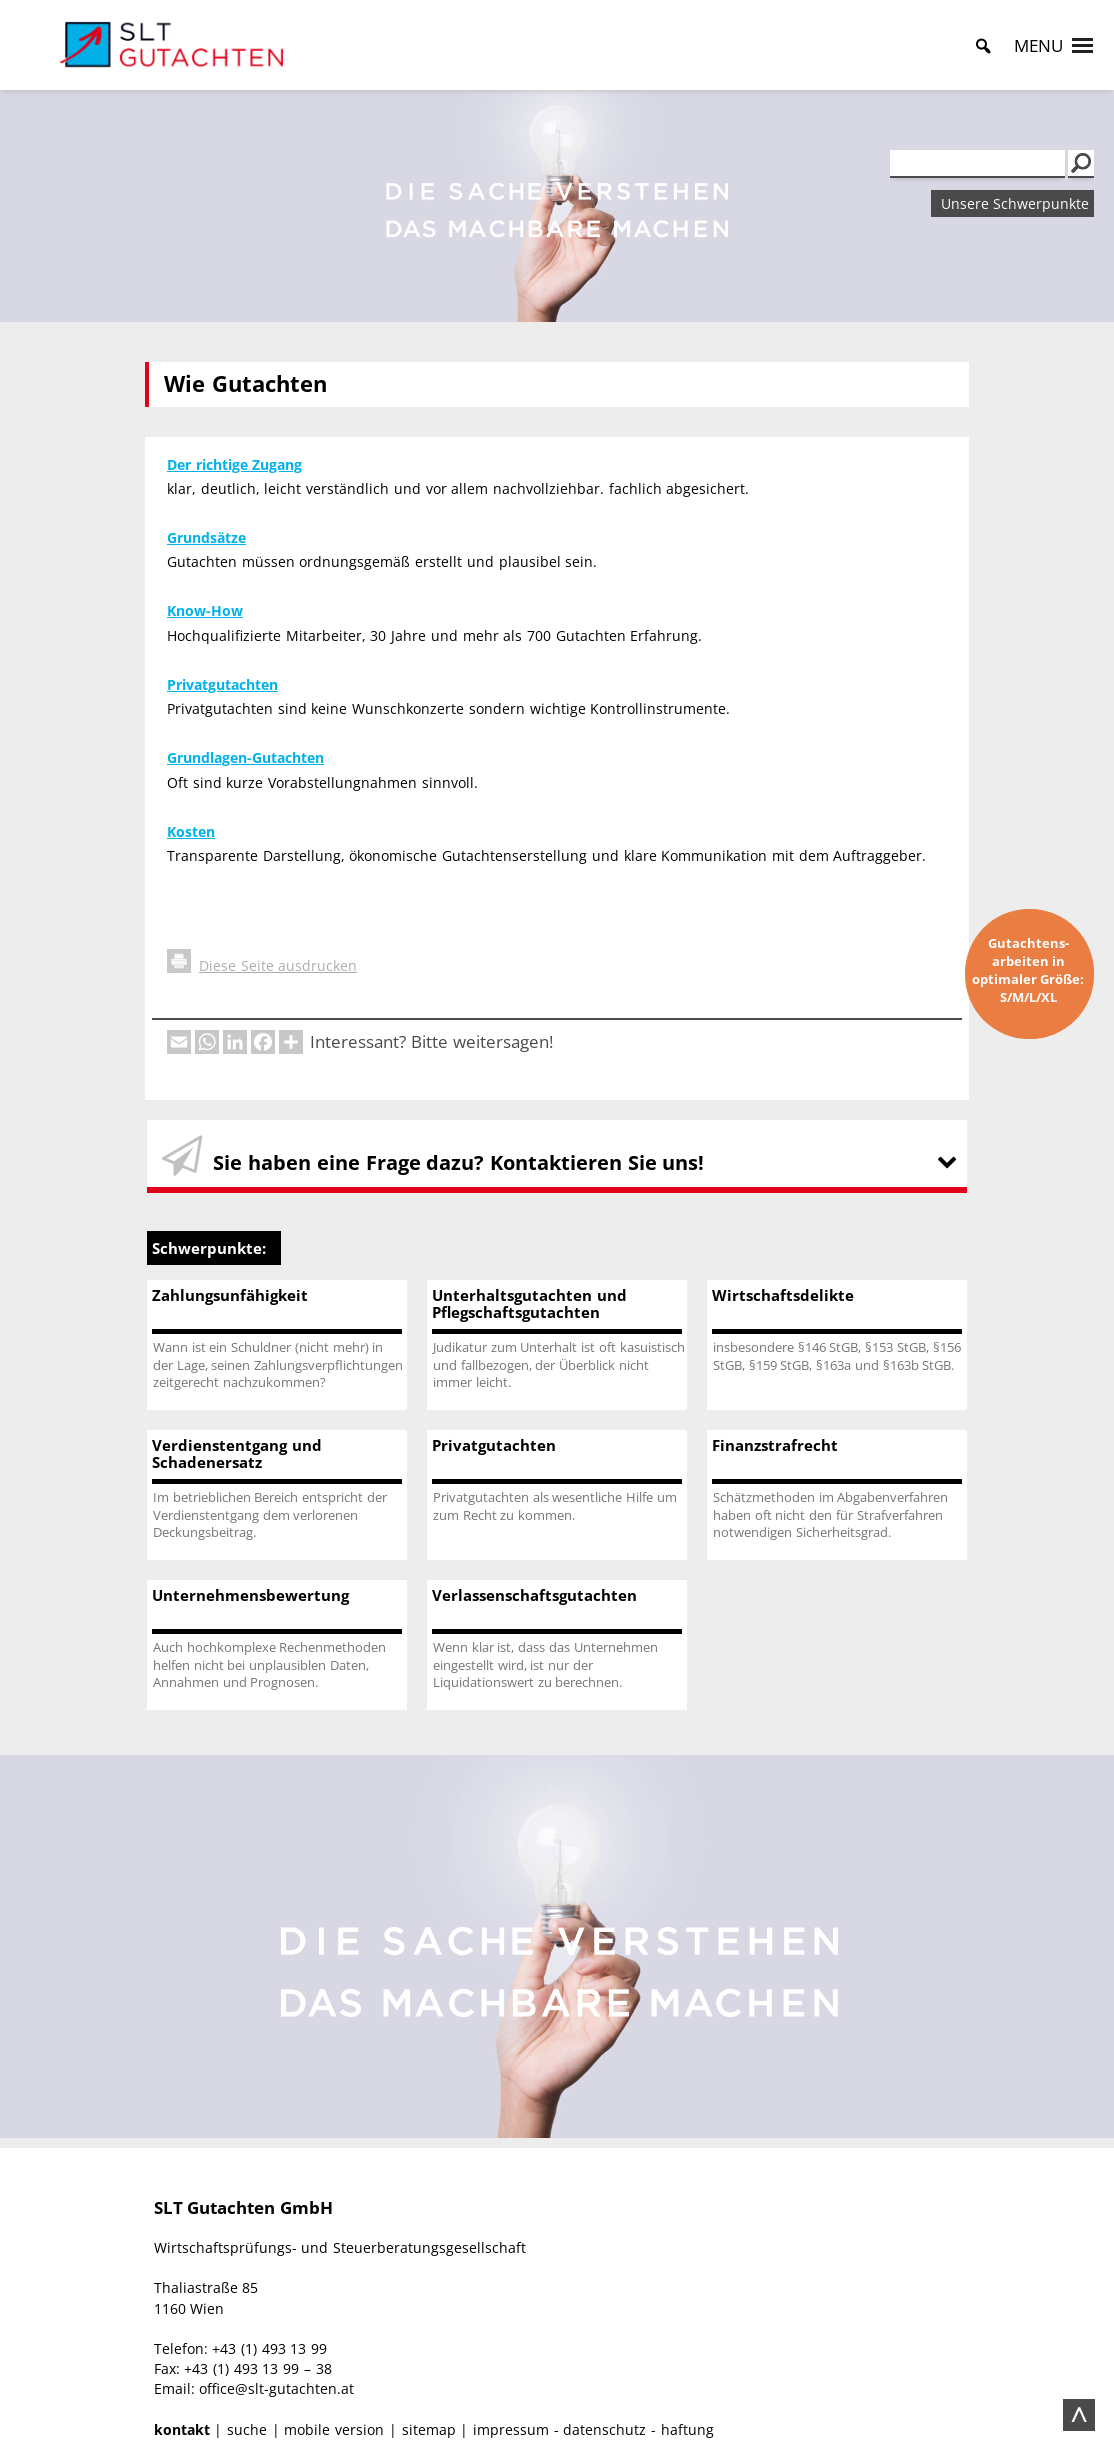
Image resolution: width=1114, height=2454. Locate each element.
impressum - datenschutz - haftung (593, 2429)
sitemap (429, 2429)
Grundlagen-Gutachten (245, 757)
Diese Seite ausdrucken (262, 965)
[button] (1038, 46)
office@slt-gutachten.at (276, 2388)
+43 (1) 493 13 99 (269, 2348)
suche (247, 2429)
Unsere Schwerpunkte (1015, 203)
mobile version (334, 2429)
